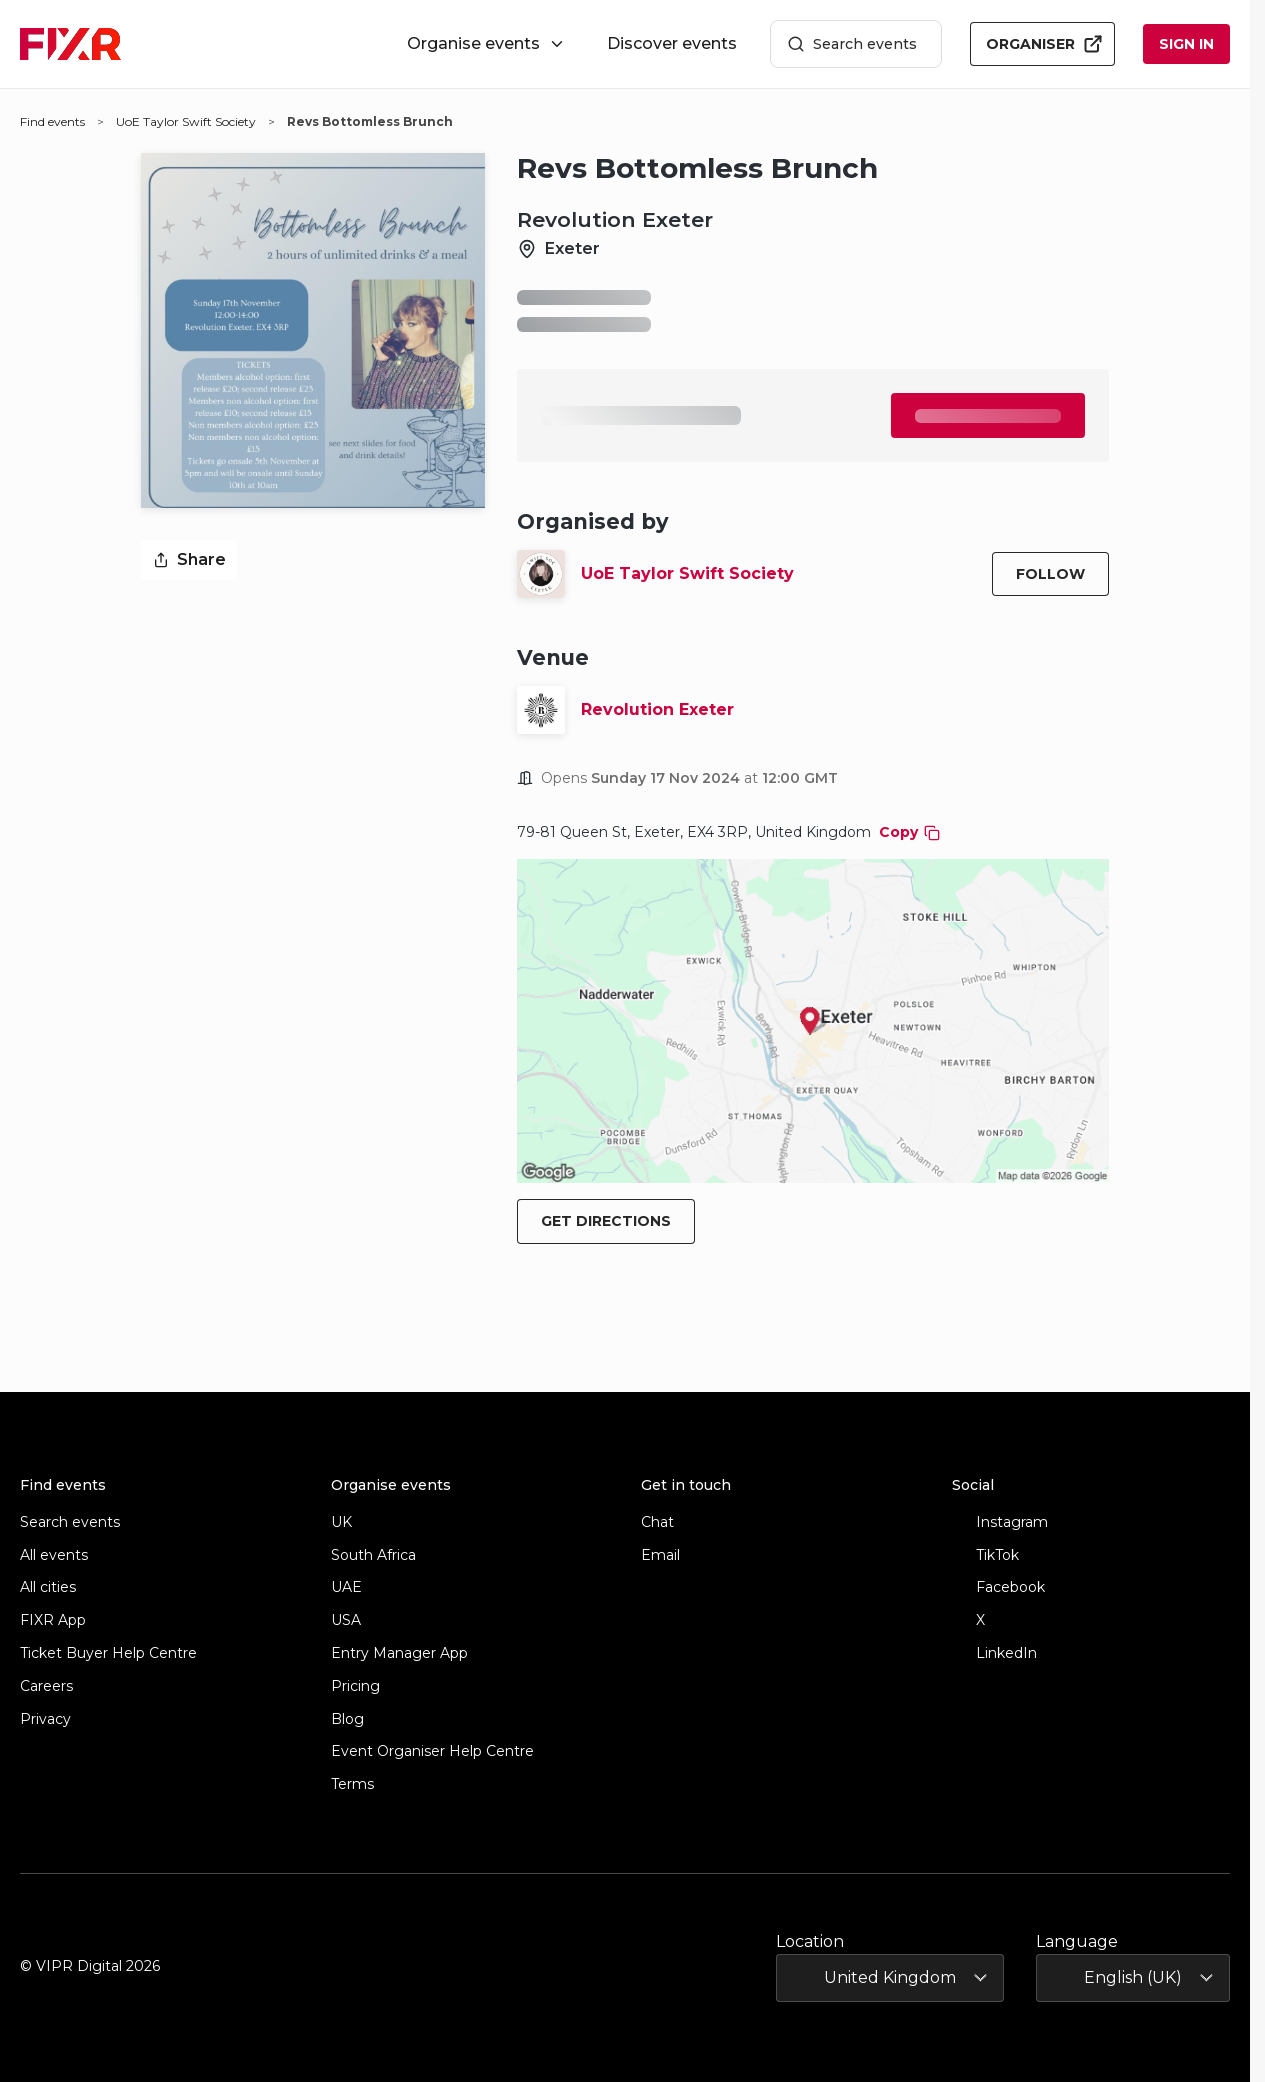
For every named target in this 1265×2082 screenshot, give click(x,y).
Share (189, 559)
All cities (48, 1587)
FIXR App (53, 1620)
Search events (852, 44)
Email (660, 1555)
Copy (909, 832)
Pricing (355, 1686)
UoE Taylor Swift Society (687, 573)
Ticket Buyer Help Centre (108, 1653)
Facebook (998, 1587)
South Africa (373, 1555)
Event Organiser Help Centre (432, 1751)
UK (341, 1522)
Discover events (672, 43)
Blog (347, 1719)
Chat (657, 1522)
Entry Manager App (399, 1653)
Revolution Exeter (657, 709)
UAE (346, 1587)
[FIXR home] (70, 44)
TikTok (985, 1555)
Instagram (1000, 1522)
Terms (352, 1784)
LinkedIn (994, 1653)
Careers (46, 1686)
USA (346, 1620)
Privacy (45, 1719)
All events (54, 1555)
